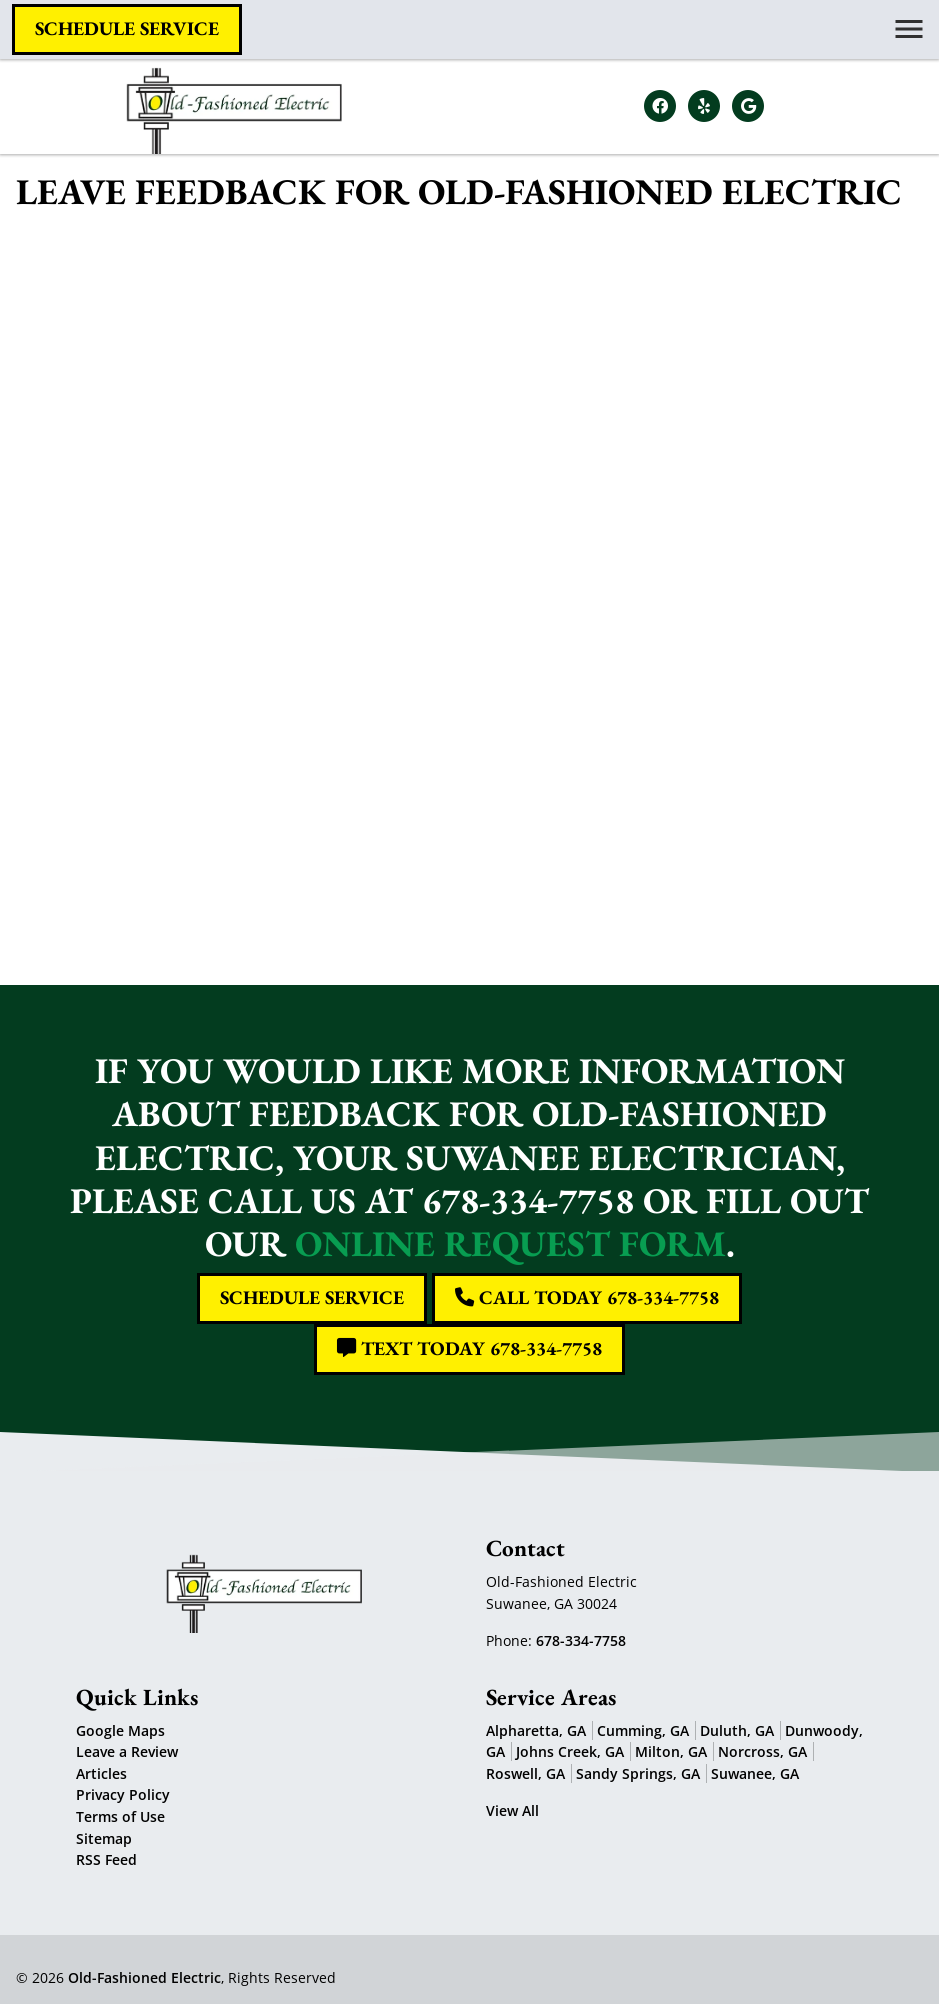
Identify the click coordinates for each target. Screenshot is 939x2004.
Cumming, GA (643, 1730)
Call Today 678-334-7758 (587, 1297)
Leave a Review (127, 1751)
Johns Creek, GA (570, 1751)
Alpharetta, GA (536, 1730)
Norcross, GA (762, 1751)
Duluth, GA (737, 1730)
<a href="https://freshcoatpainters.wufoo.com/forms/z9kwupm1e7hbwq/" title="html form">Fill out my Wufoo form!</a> (469, 584)
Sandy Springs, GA (638, 1773)
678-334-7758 (581, 1640)
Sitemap (104, 1838)
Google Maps (120, 1730)
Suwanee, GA (755, 1773)
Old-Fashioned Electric (144, 1977)
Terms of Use (120, 1816)
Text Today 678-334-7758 (469, 1348)
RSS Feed (106, 1859)
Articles (101, 1773)
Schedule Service (127, 28)
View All (512, 1810)
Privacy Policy (123, 1794)
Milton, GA (671, 1751)
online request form (510, 1243)
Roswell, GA (525, 1773)
